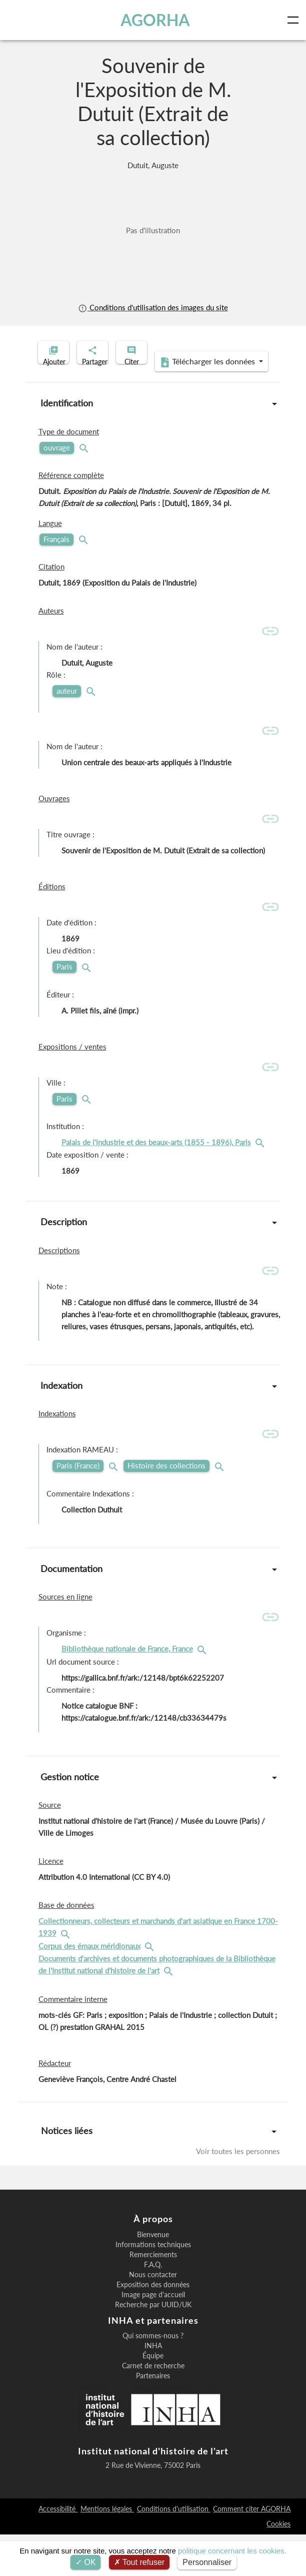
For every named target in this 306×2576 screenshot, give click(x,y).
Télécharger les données (150, 403)
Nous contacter (153, 2316)
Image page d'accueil (153, 2336)
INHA (153, 2387)
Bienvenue (153, 2276)
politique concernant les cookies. (232, 2550)
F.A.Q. (153, 2306)
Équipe (153, 2397)
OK (86, 2562)
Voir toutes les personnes (238, 2193)
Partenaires (153, 2417)
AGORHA (157, 20)
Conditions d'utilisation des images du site (153, 307)
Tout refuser (139, 2562)
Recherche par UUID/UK (153, 2346)
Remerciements (153, 2296)
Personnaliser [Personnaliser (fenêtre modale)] (207, 2562)
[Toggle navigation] (295, 20)
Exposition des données (153, 2326)
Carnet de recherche (153, 2407)
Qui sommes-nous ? (153, 2377)
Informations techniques (153, 2286)
